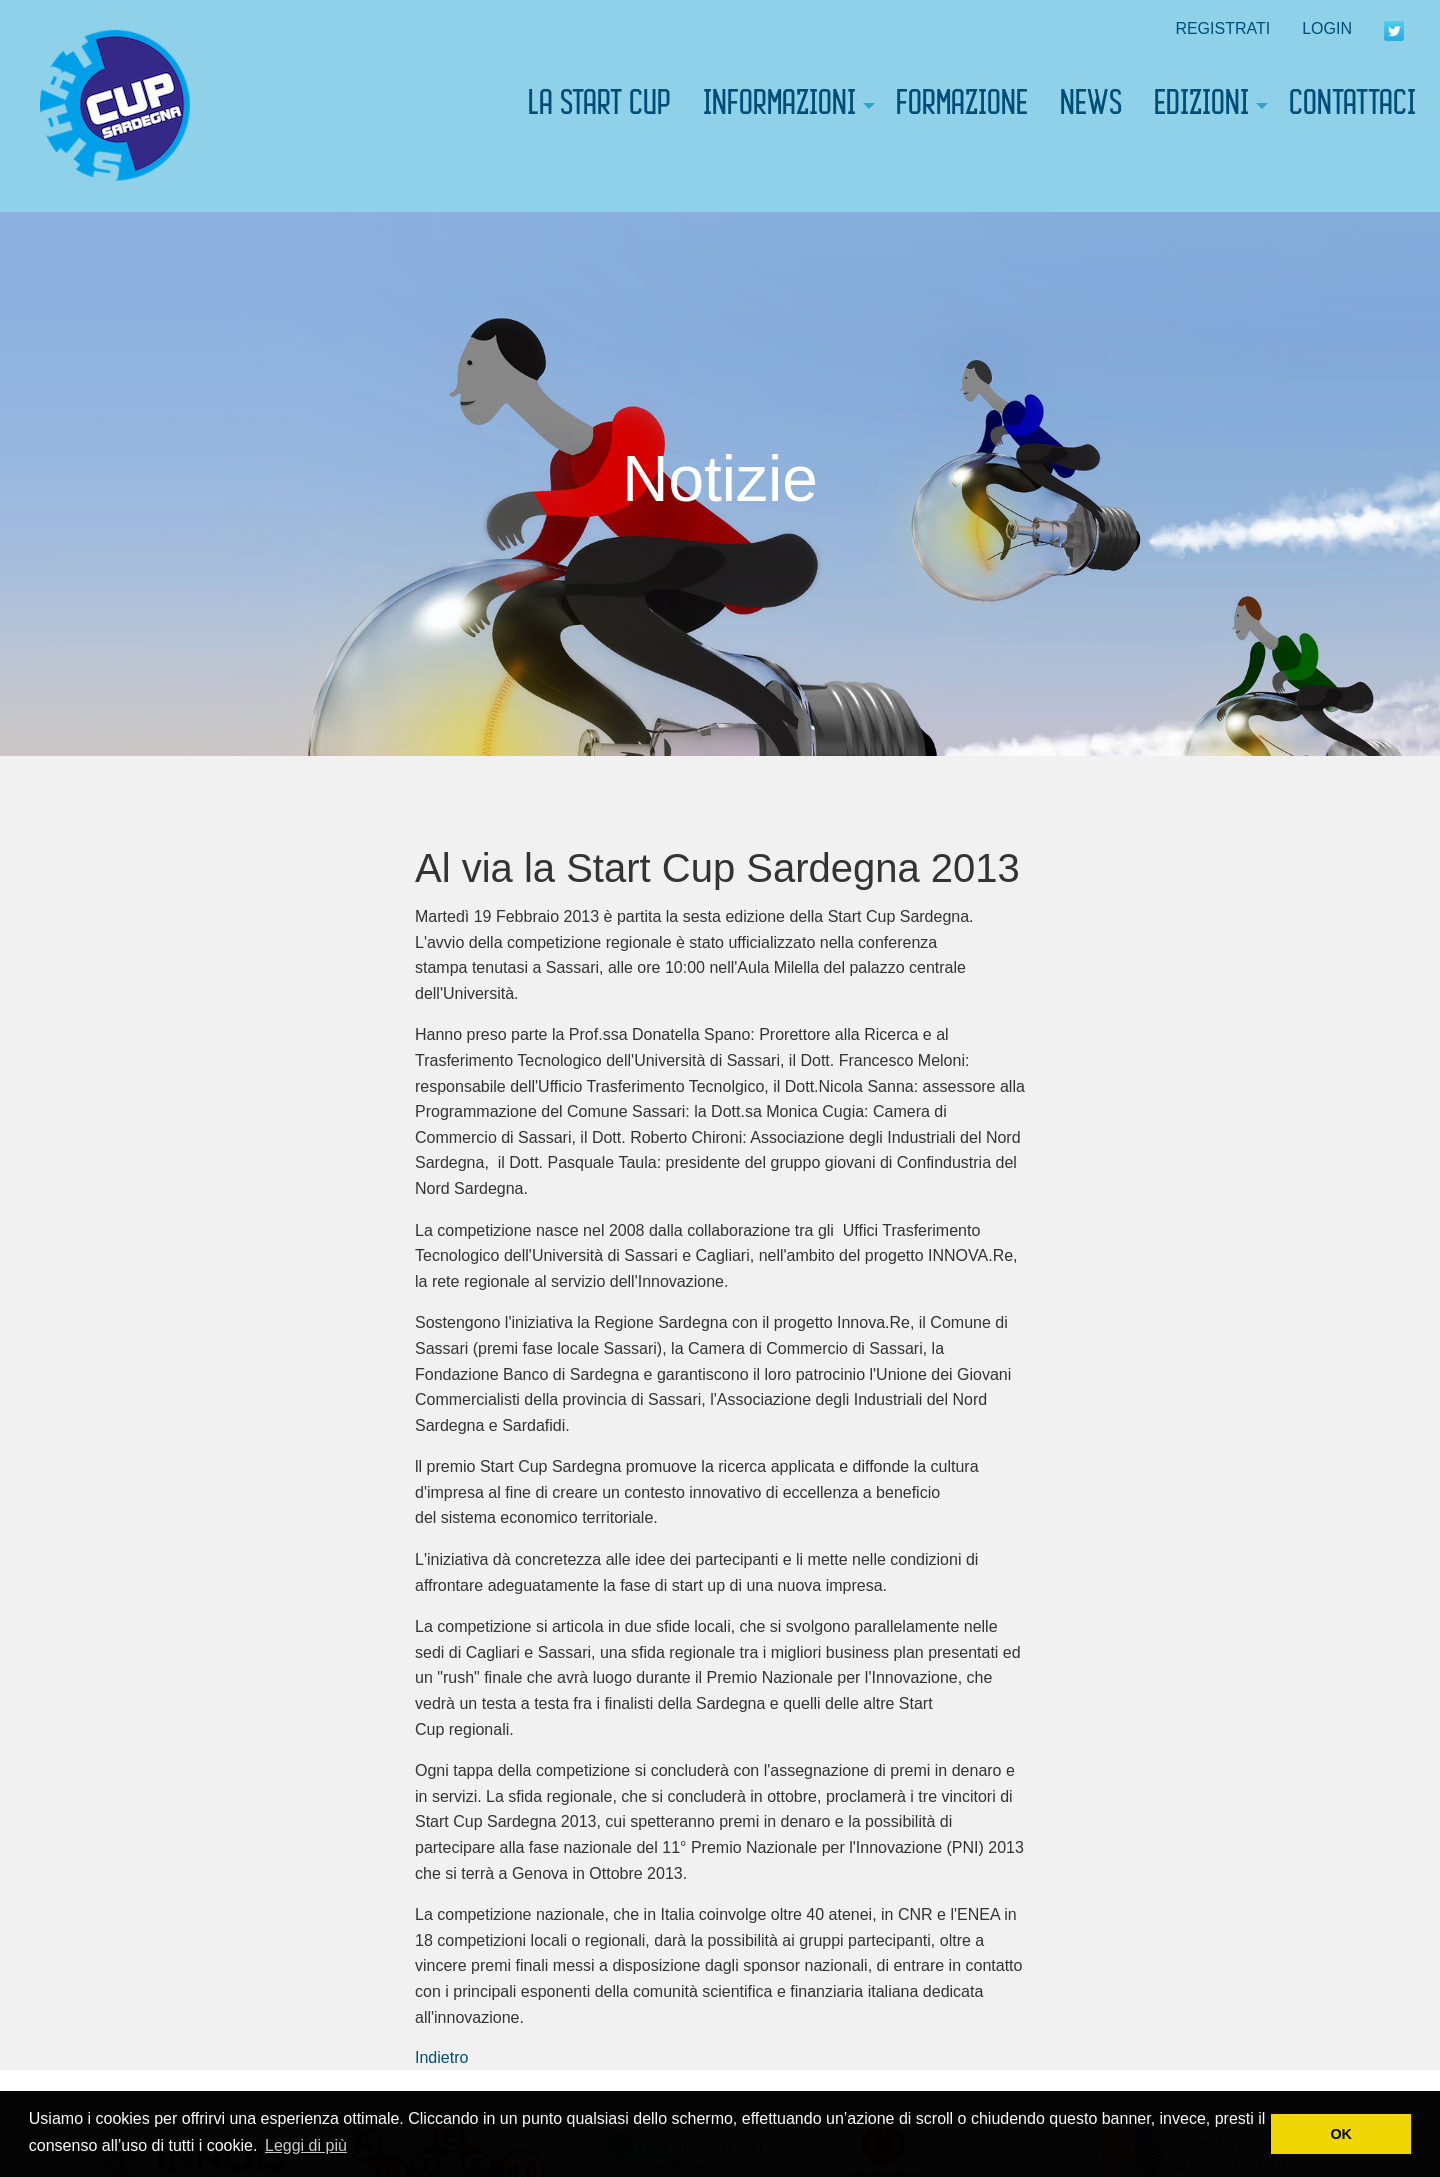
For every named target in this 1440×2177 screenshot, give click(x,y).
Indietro (441, 2057)
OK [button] (1341, 2134)
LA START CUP (599, 106)
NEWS (1091, 106)
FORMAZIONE (962, 106)
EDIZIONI (1201, 106)
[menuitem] (115, 106)
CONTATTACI (1352, 106)
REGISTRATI (1222, 28)
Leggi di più (306, 2145)
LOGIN (1327, 28)
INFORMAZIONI (779, 106)
